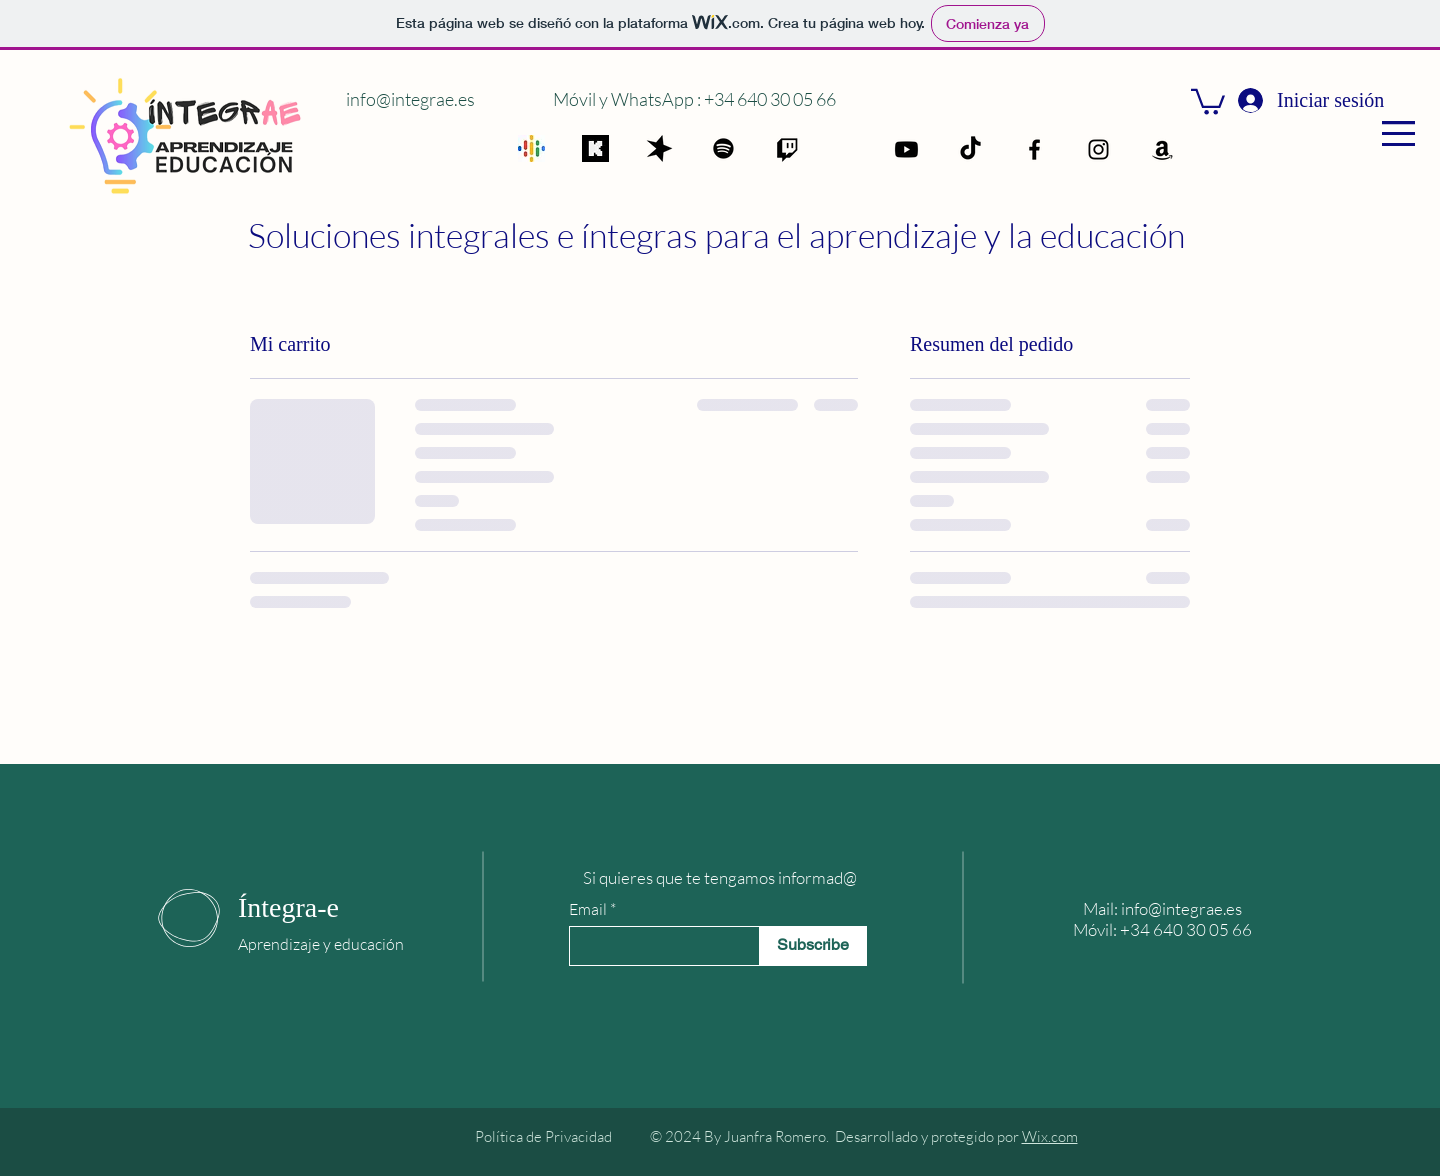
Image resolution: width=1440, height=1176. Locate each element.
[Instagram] (1098, 149)
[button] (1398, 133)
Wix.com (1050, 1136)
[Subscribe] (813, 946)
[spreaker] (659, 148)
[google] (531, 148)
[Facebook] (1034, 149)
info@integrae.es (410, 99)
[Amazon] (1162, 149)
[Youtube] (906, 149)
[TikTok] (970, 149)
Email (588, 909)
